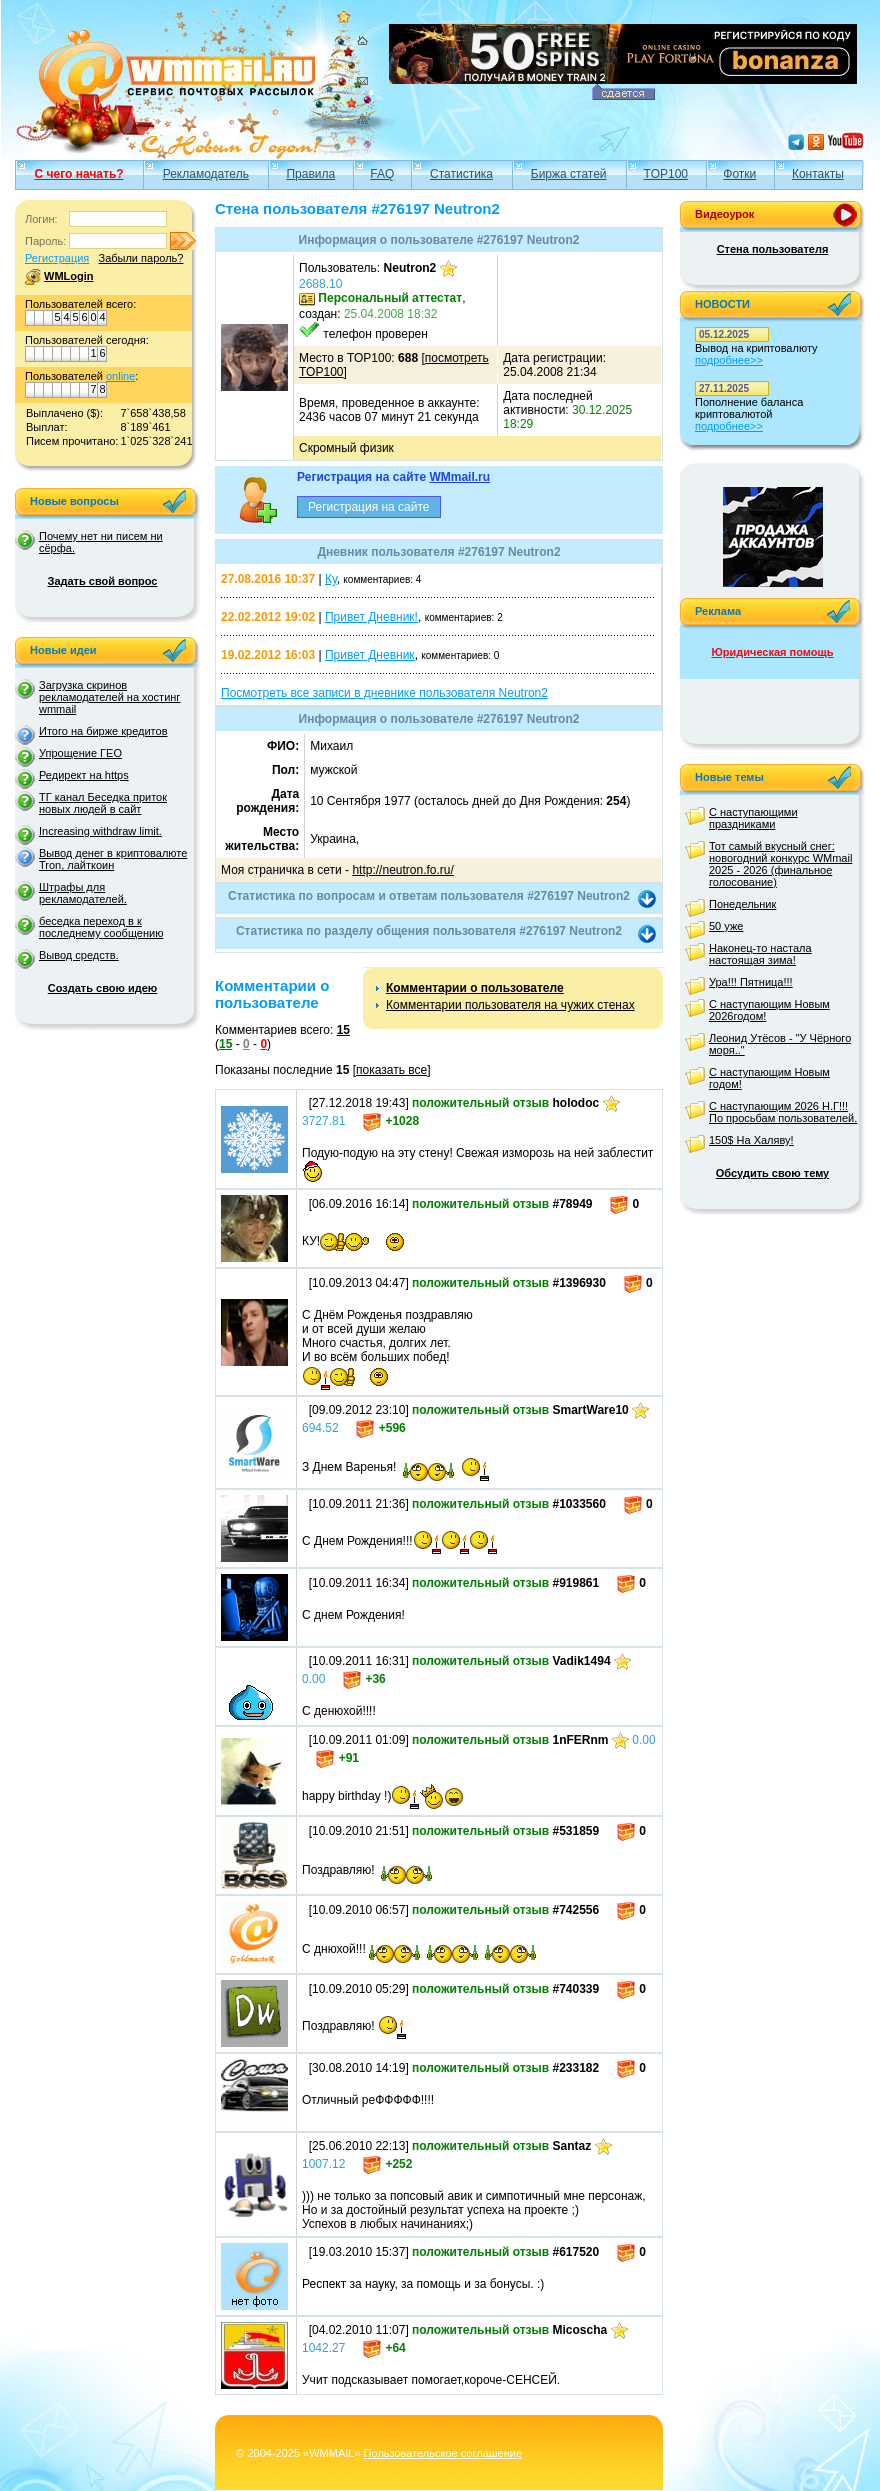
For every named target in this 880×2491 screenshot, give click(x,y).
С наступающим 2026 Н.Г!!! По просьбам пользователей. (783, 1112)
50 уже (726, 926)
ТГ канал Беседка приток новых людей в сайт (103, 803)
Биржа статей (569, 174)
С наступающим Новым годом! (769, 1078)
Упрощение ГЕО (80, 753)
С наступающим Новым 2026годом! (769, 1010)
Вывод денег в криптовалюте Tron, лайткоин (113, 859)
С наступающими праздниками (753, 818)
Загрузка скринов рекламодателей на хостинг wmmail (109, 697)
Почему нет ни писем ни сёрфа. (101, 542)
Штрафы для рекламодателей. (83, 893)
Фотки (739, 174)
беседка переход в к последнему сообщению (101, 927)
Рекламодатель (206, 174)
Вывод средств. (79, 955)
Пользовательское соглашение (443, 2453)
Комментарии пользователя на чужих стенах (510, 1005)
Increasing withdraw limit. (100, 831)
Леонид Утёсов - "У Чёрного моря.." (780, 1044)
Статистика (461, 174)
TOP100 (666, 174)
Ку (331, 579)
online (120, 376)
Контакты (818, 174)
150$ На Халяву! (751, 1140)
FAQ (382, 174)
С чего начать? (79, 174)
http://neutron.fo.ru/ (402, 870)
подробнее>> (729, 360)
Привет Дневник (370, 655)
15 (343, 1030)
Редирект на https (84, 775)
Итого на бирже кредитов (103, 731)
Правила (310, 174)
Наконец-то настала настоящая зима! (760, 954)
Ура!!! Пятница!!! (751, 982)
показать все (391, 1070)
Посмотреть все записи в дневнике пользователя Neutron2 (384, 693)
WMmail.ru (459, 477)
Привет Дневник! (371, 617)
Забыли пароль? (140, 258)
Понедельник (742, 904)
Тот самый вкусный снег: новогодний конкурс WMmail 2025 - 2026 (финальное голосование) (780, 864)
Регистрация (57, 258)
